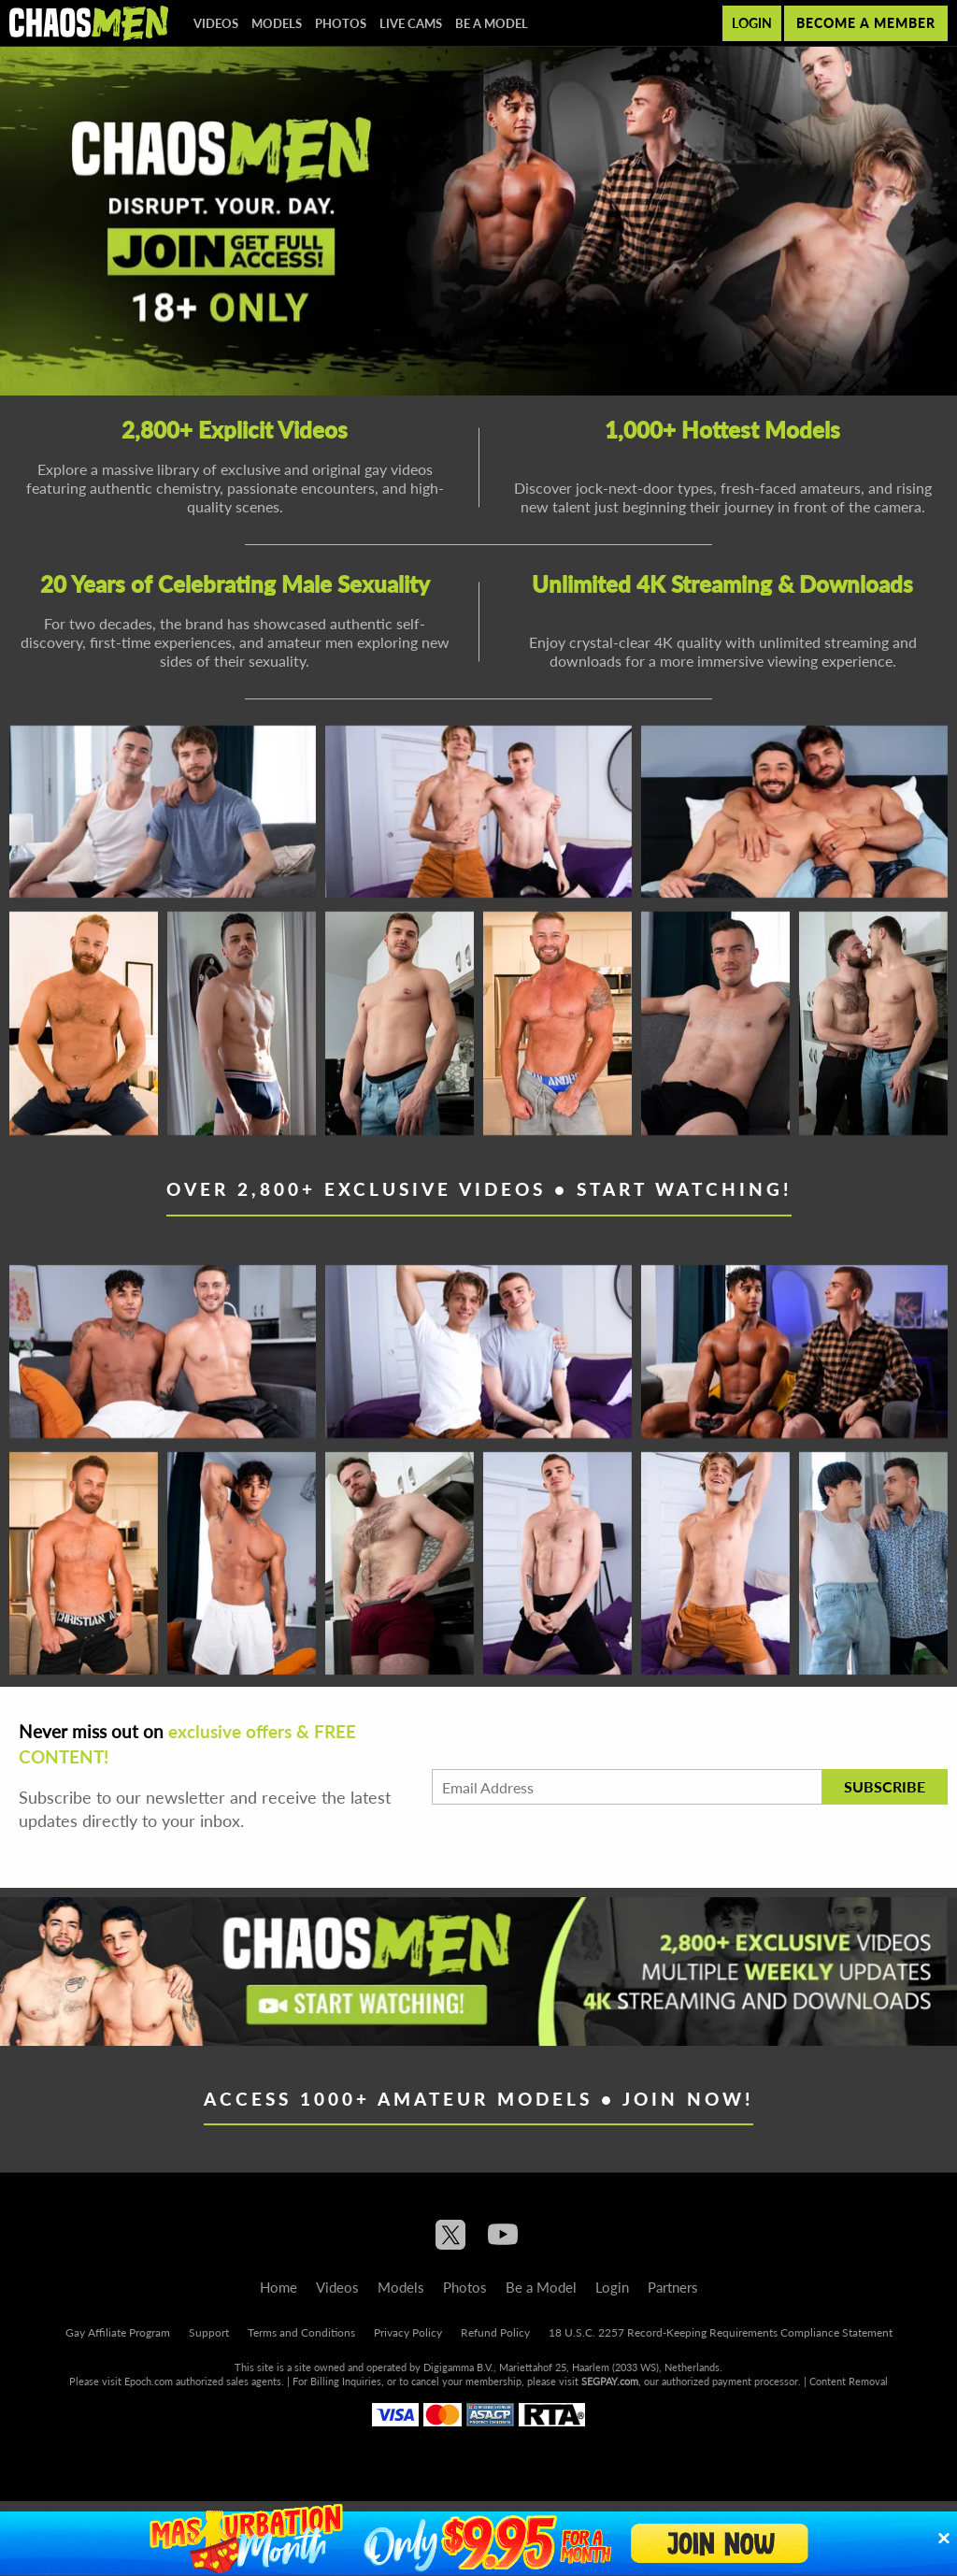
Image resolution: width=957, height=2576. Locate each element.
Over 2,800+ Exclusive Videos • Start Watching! (479, 1189)
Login (752, 23)
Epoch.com (148, 2381)
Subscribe (884, 1786)
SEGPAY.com (609, 2381)
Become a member (866, 23)
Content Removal (848, 2381)
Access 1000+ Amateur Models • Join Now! (478, 2099)
